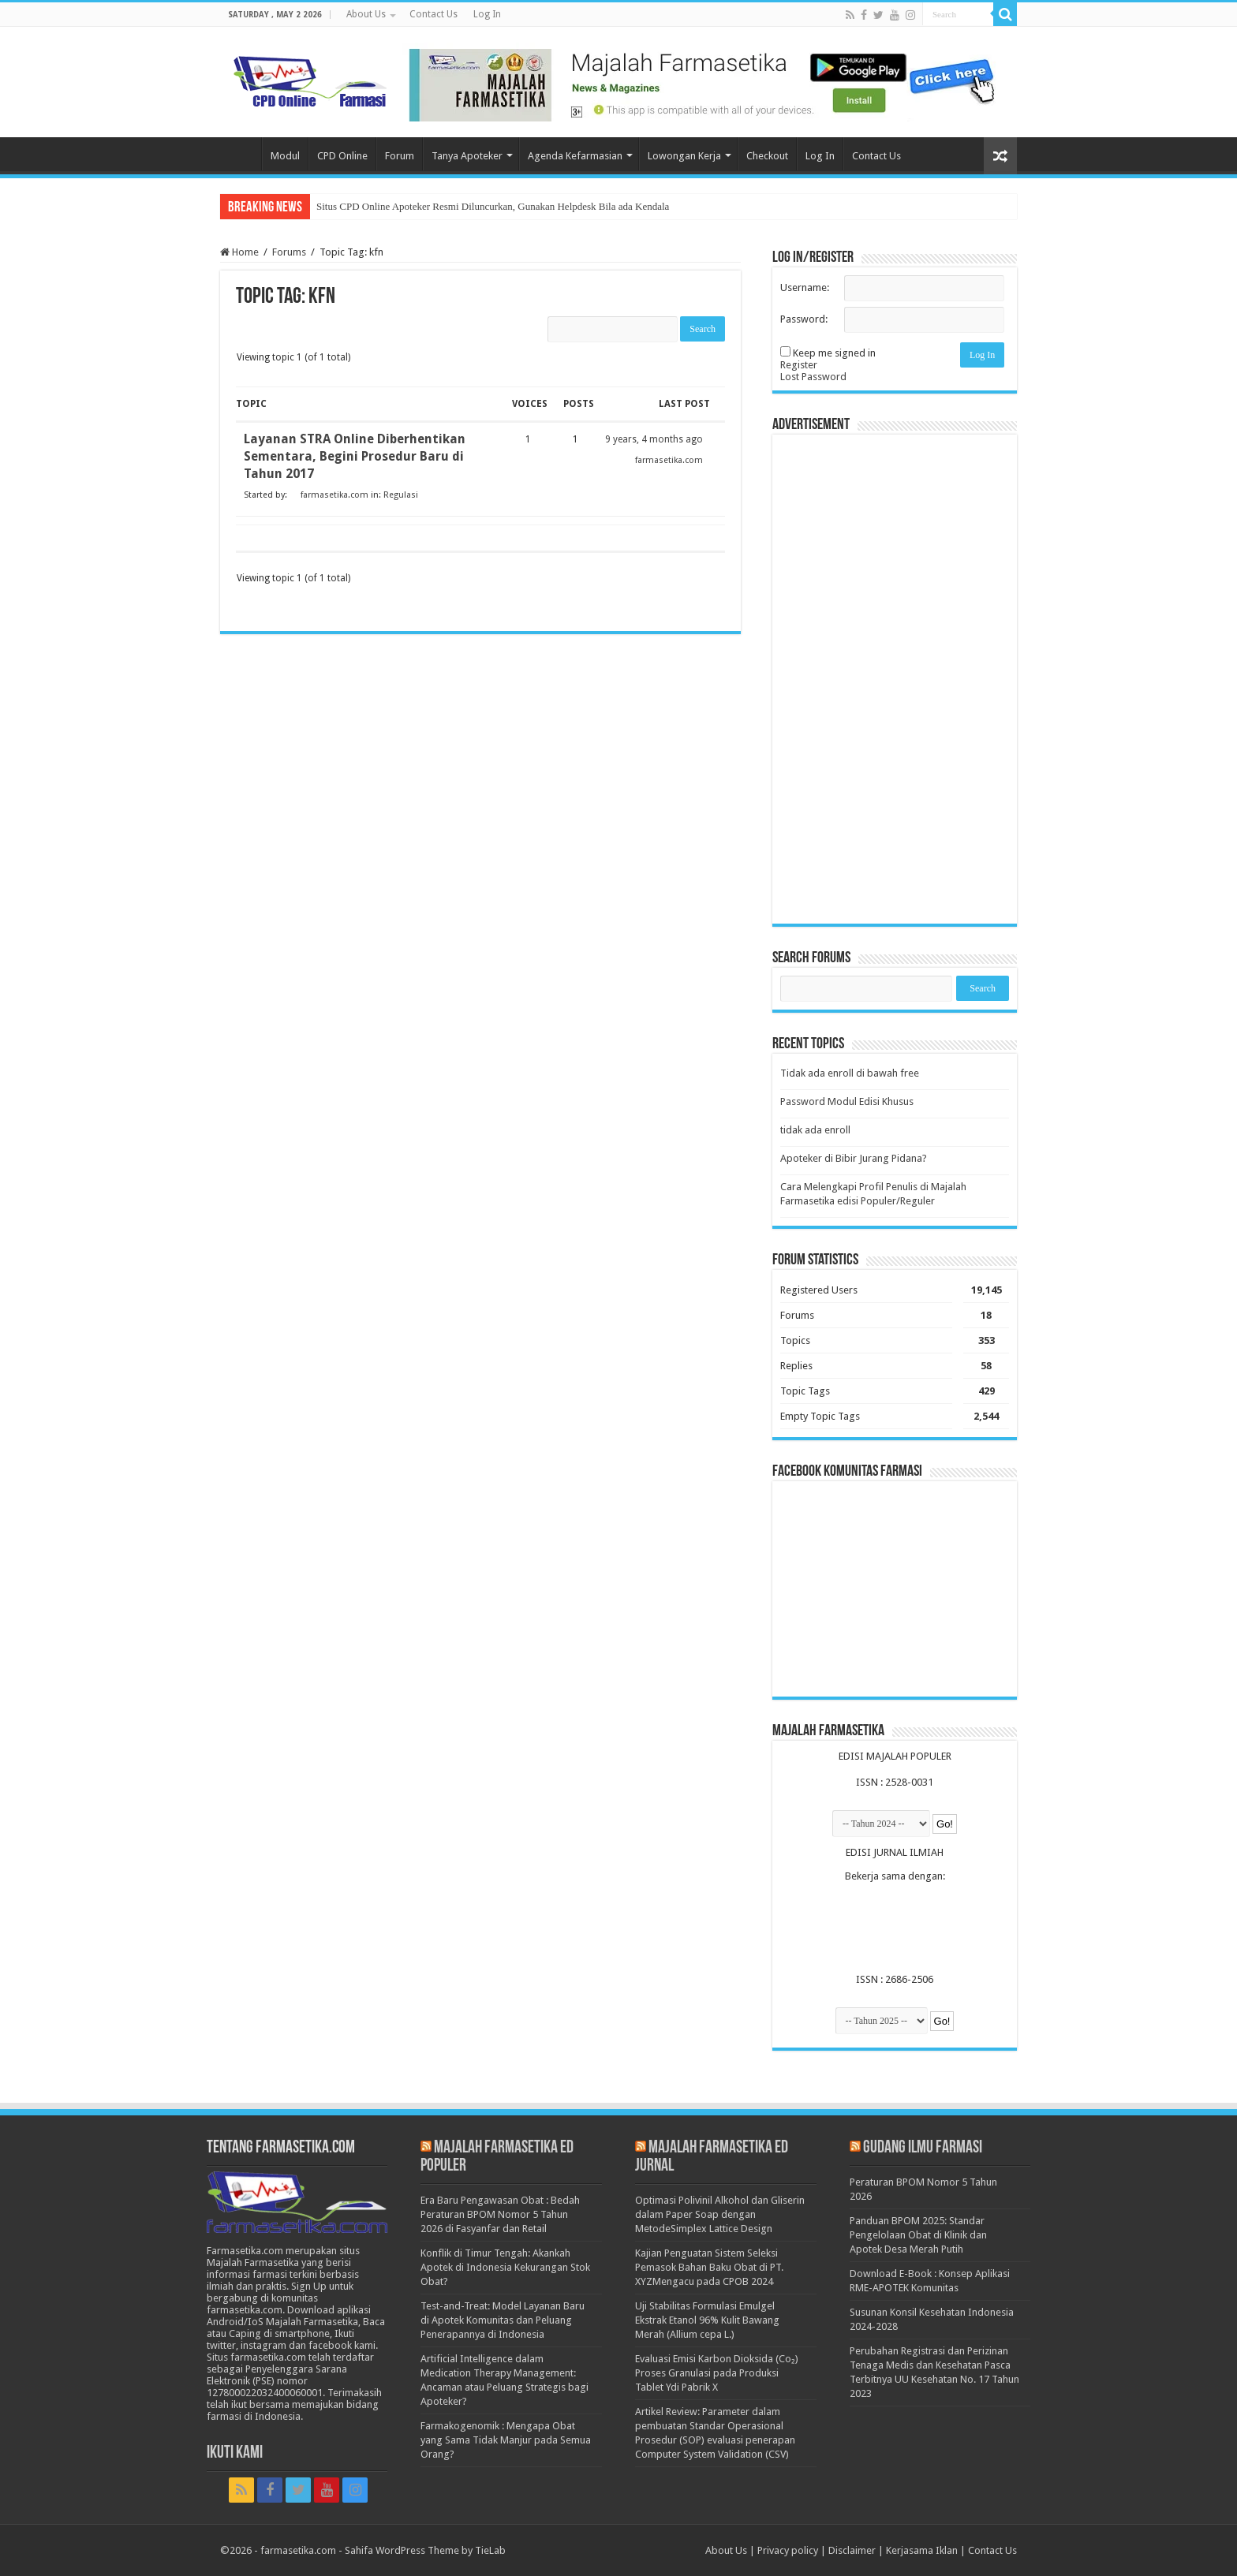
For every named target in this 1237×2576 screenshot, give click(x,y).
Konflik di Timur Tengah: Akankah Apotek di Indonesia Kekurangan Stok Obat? (505, 2267)
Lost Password (813, 377)
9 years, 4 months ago (654, 439)
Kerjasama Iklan (922, 2550)
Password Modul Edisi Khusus (847, 1101)
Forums (289, 252)
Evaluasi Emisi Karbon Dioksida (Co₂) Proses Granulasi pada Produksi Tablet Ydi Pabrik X (716, 2373)
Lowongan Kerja (684, 156)
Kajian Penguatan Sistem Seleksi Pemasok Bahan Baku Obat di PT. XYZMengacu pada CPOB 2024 (709, 2267)
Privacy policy (787, 2550)
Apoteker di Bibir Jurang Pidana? (853, 1158)
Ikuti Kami (235, 2453)
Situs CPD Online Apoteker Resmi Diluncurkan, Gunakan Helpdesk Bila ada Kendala (492, 206)
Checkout (767, 156)
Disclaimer (852, 2550)
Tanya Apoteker (467, 156)
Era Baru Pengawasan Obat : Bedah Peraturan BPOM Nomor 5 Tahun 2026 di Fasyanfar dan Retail (500, 2214)
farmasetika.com (298, 2550)
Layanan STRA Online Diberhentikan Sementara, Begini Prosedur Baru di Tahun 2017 (354, 456)
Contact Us (433, 14)
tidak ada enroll (815, 1130)
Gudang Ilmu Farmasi (922, 2148)
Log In (487, 14)
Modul (285, 156)
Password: (804, 319)
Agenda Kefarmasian (575, 156)
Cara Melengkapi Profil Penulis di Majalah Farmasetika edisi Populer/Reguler (873, 1194)
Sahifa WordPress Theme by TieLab (425, 2550)
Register (798, 365)
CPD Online (342, 156)
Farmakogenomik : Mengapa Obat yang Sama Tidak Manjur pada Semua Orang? (505, 2440)
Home (240, 153)
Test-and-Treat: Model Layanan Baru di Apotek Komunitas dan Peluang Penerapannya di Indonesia (502, 2320)
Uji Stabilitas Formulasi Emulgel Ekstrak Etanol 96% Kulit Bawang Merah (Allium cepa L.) (707, 2320)
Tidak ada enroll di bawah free (849, 1073)
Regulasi (400, 495)
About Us (366, 14)
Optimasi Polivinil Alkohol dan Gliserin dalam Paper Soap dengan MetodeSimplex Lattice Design (720, 2214)
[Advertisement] (894, 679)
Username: (804, 287)
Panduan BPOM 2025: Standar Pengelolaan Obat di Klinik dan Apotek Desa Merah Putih (918, 2235)
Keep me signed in (834, 353)
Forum (399, 156)
